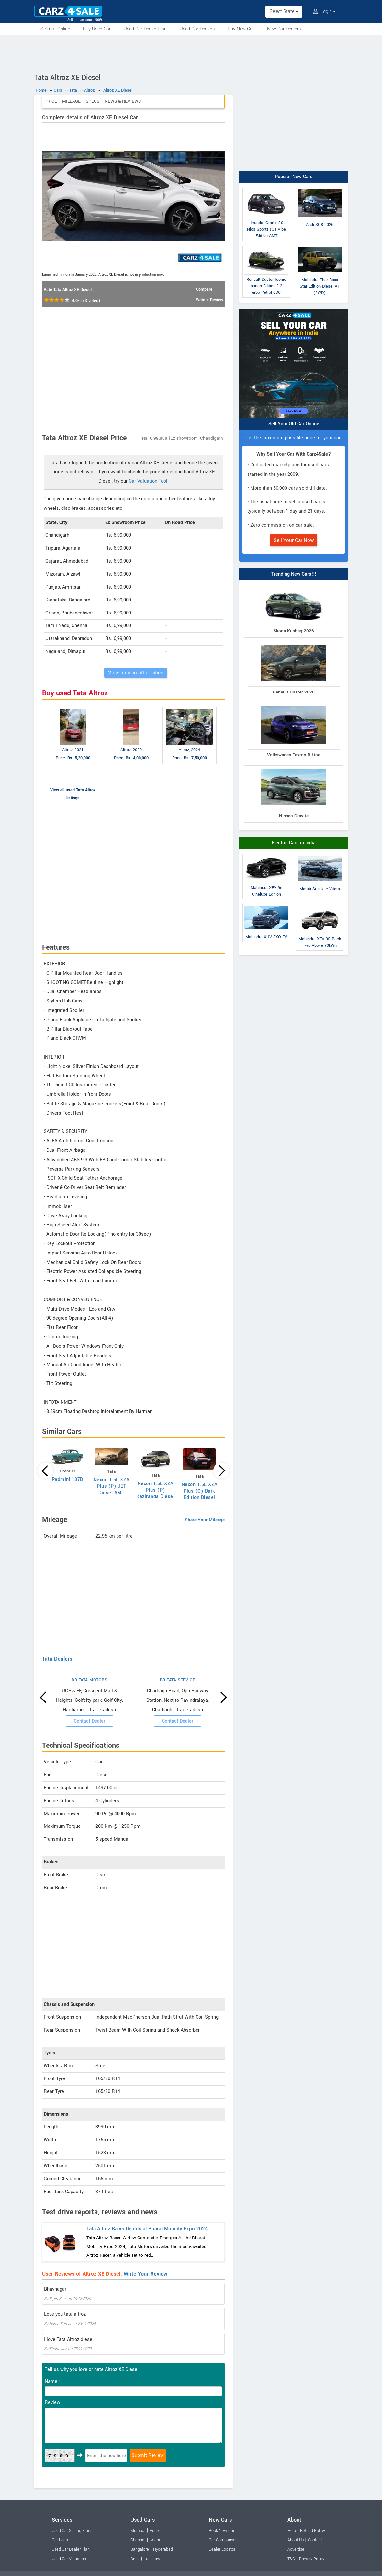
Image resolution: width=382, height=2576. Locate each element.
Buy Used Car (97, 29)
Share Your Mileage (205, 1520)
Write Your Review (145, 2274)
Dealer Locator (222, 2549)
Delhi (135, 2559)
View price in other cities (135, 672)
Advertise (295, 2549)
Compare (204, 289)
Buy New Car (241, 29)
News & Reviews (123, 101)
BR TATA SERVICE (177, 1680)
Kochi (155, 2540)
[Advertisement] (191, 53)
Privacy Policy (311, 2559)
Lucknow (152, 2559)
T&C (291, 2559)
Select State (284, 11)
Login (324, 11)
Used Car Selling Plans (72, 2531)
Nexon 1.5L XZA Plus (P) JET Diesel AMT (111, 1486)
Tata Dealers (57, 1659)
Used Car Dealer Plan (145, 29)
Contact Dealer (89, 1721)
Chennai (137, 2540)
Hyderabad (163, 2549)
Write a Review (209, 300)
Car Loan (60, 2540)
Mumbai (137, 2531)
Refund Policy (312, 2531)
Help (291, 2531)
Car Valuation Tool (148, 481)
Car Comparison (223, 2540)
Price (50, 101)
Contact (315, 2540)
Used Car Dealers (197, 29)
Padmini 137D (67, 1479)
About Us (295, 2540)
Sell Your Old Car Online (293, 423)
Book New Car (221, 2531)
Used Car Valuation (69, 2559)
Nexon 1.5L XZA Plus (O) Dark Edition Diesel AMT (200, 1494)
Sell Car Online (55, 29)
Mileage (71, 101)
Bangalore (139, 2549)
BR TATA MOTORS (89, 1680)
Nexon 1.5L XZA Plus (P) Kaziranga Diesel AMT (155, 1493)
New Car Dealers (284, 29)
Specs (92, 101)
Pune (154, 2531)
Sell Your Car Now (294, 540)
